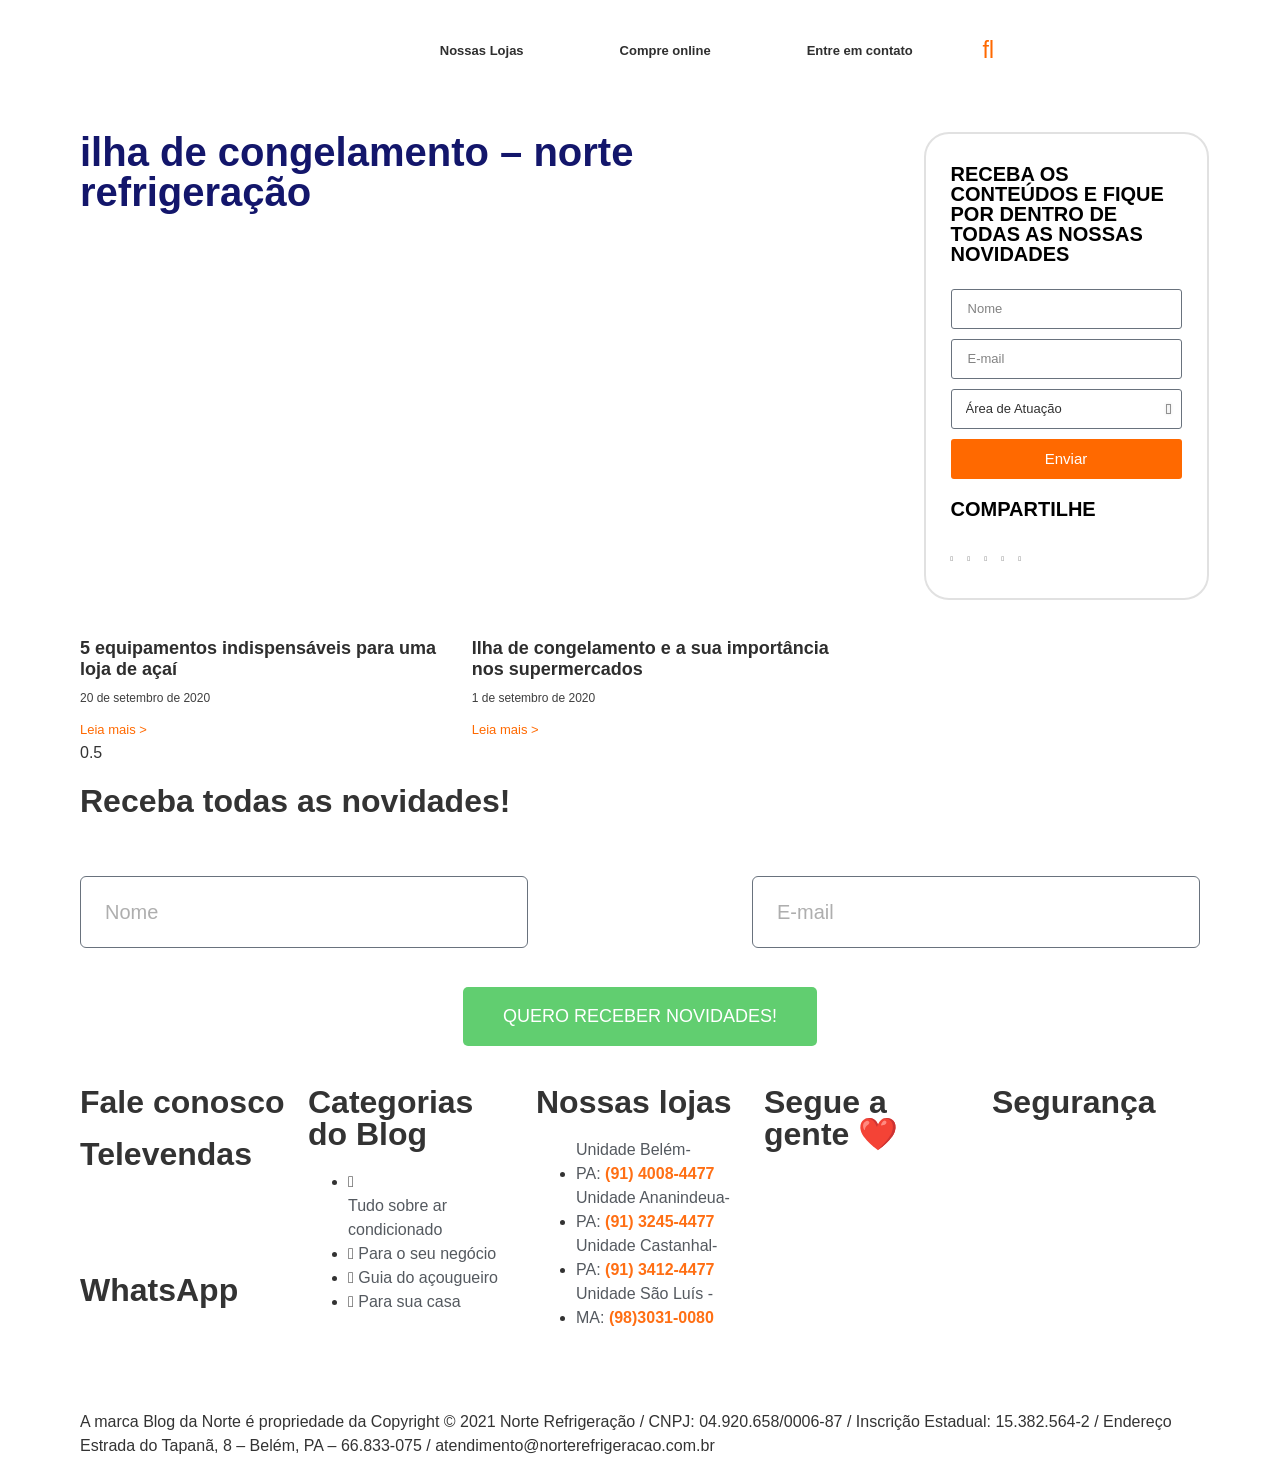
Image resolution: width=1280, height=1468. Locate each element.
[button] (988, 50)
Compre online (665, 50)
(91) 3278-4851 (154, 1222)
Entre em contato (860, 50)
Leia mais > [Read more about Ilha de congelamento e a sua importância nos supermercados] (505, 729)
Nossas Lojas (482, 50)
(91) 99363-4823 (162, 1358)
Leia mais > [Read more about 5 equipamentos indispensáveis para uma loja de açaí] (113, 729)
